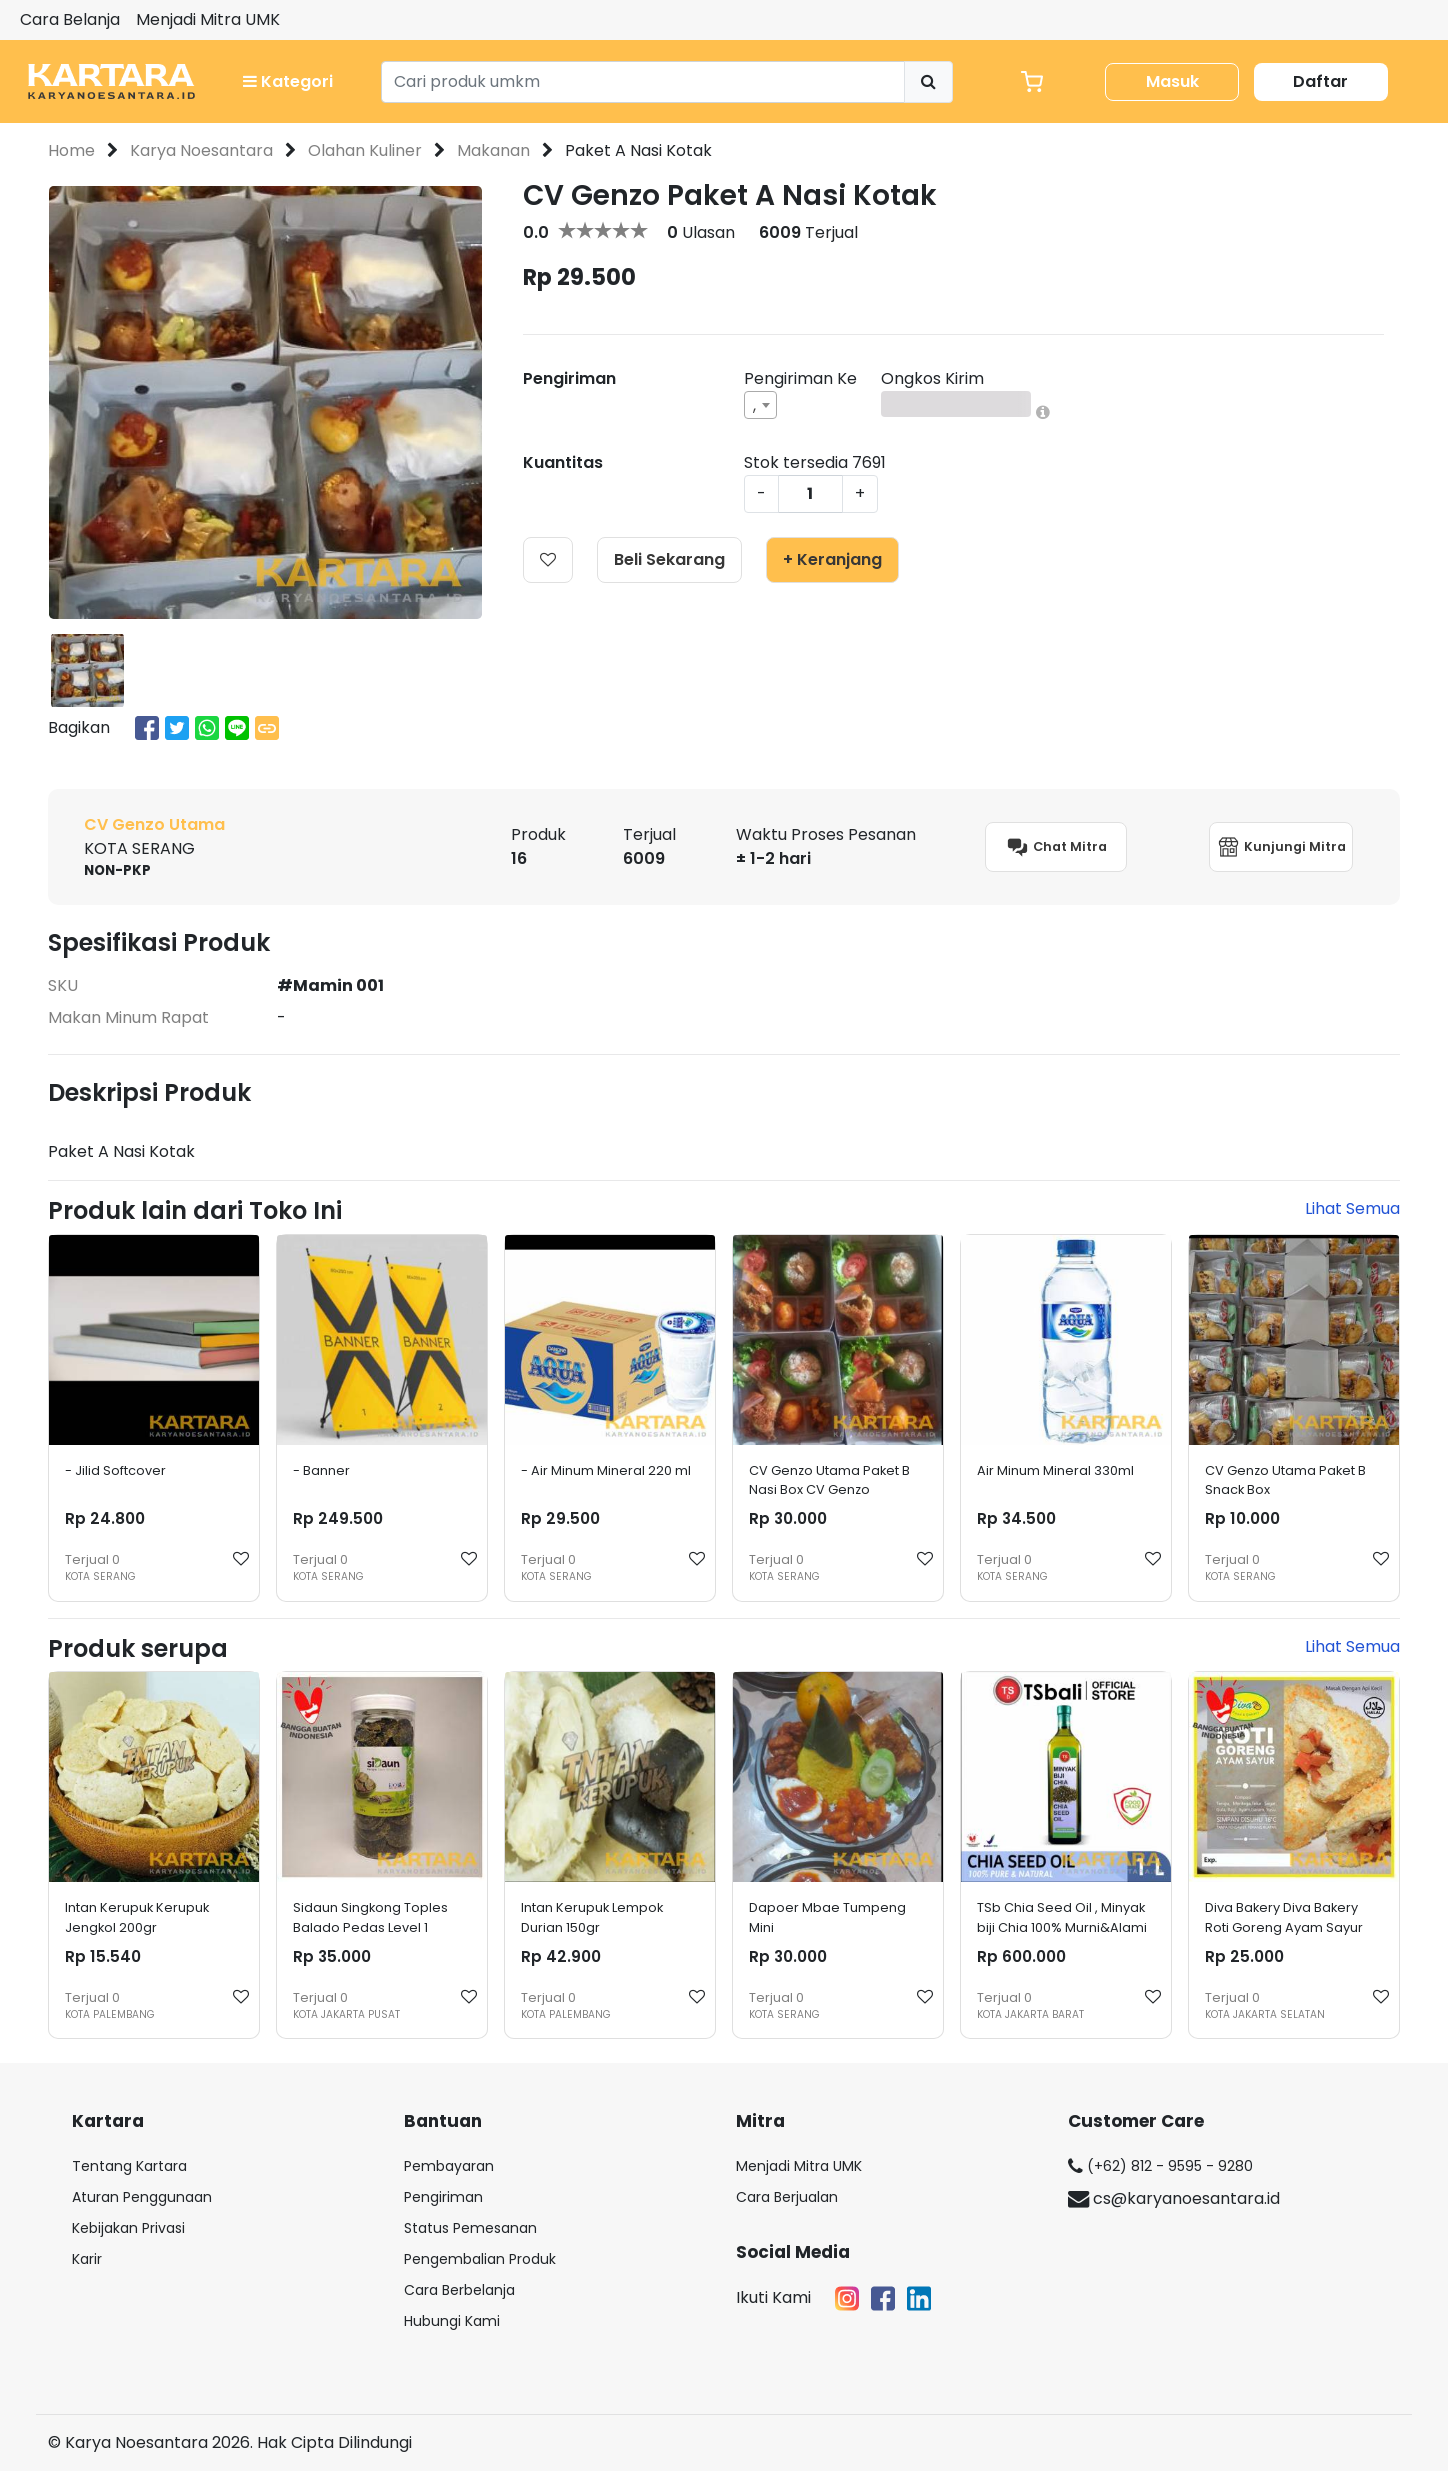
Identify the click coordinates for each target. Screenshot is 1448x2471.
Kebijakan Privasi (128, 2228)
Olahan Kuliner (365, 150)
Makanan (493, 150)
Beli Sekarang (669, 559)
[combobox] (760, 405)
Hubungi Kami (452, 2321)
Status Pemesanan (470, 2228)
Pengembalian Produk (480, 2259)
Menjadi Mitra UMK (208, 19)
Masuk (1172, 81)
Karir (87, 2259)
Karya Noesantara (201, 150)
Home (71, 150)
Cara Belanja (70, 19)
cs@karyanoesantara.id (1174, 2198)
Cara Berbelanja (459, 2290)
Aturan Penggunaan (142, 2197)
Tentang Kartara (129, 2166)
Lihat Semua (1352, 1208)
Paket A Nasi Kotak (638, 150)
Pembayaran (449, 2166)
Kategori (288, 81)
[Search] (643, 82)
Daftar (1320, 81)
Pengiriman (443, 2197)
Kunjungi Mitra (1281, 847)
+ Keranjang (832, 559)
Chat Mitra (1056, 847)
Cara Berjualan (787, 2197)
